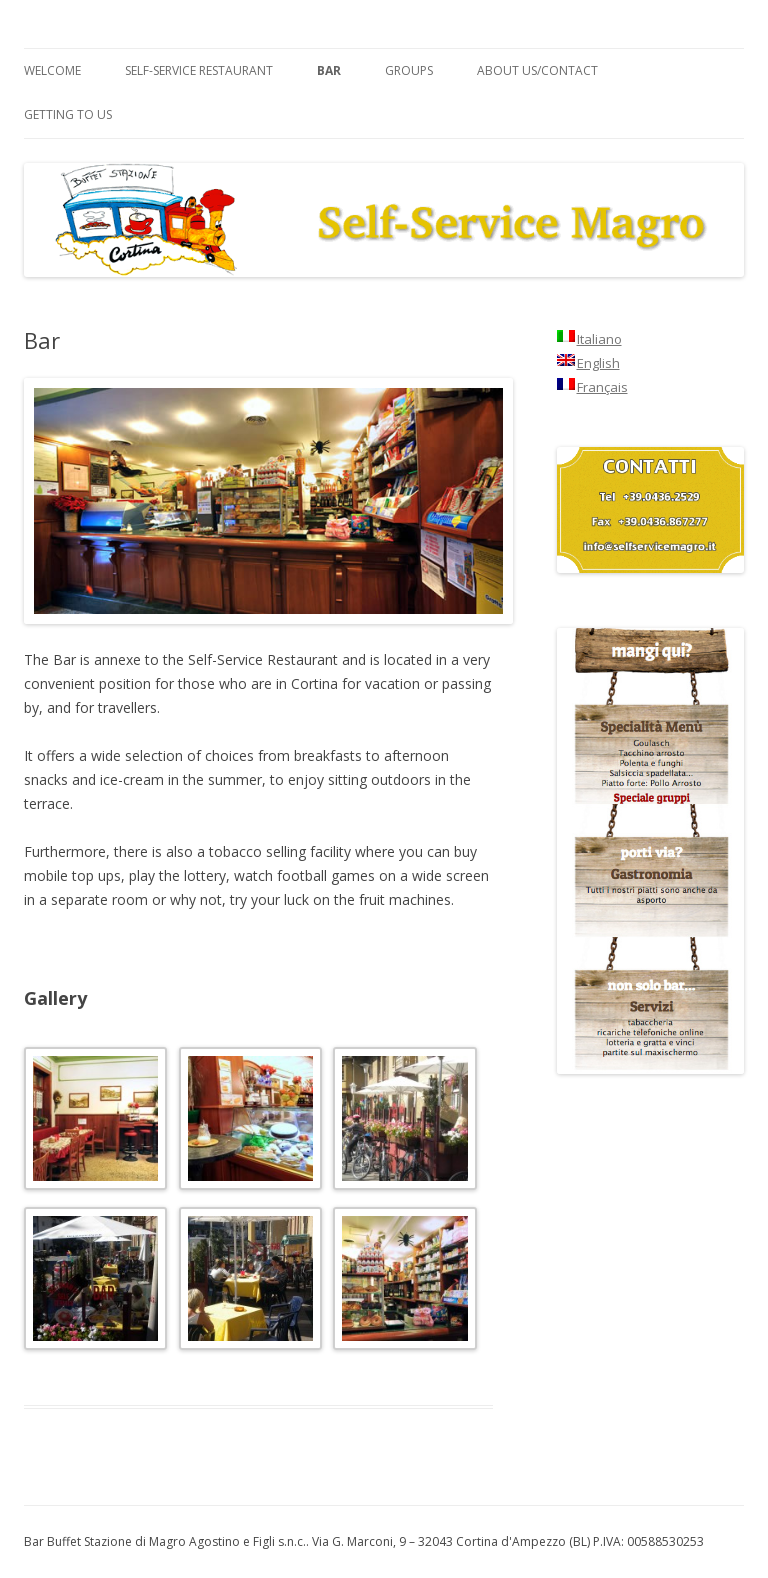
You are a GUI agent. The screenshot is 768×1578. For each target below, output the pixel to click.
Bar (329, 70)
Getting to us (68, 114)
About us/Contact (537, 70)
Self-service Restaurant (199, 70)
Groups (409, 70)
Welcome (52, 70)
